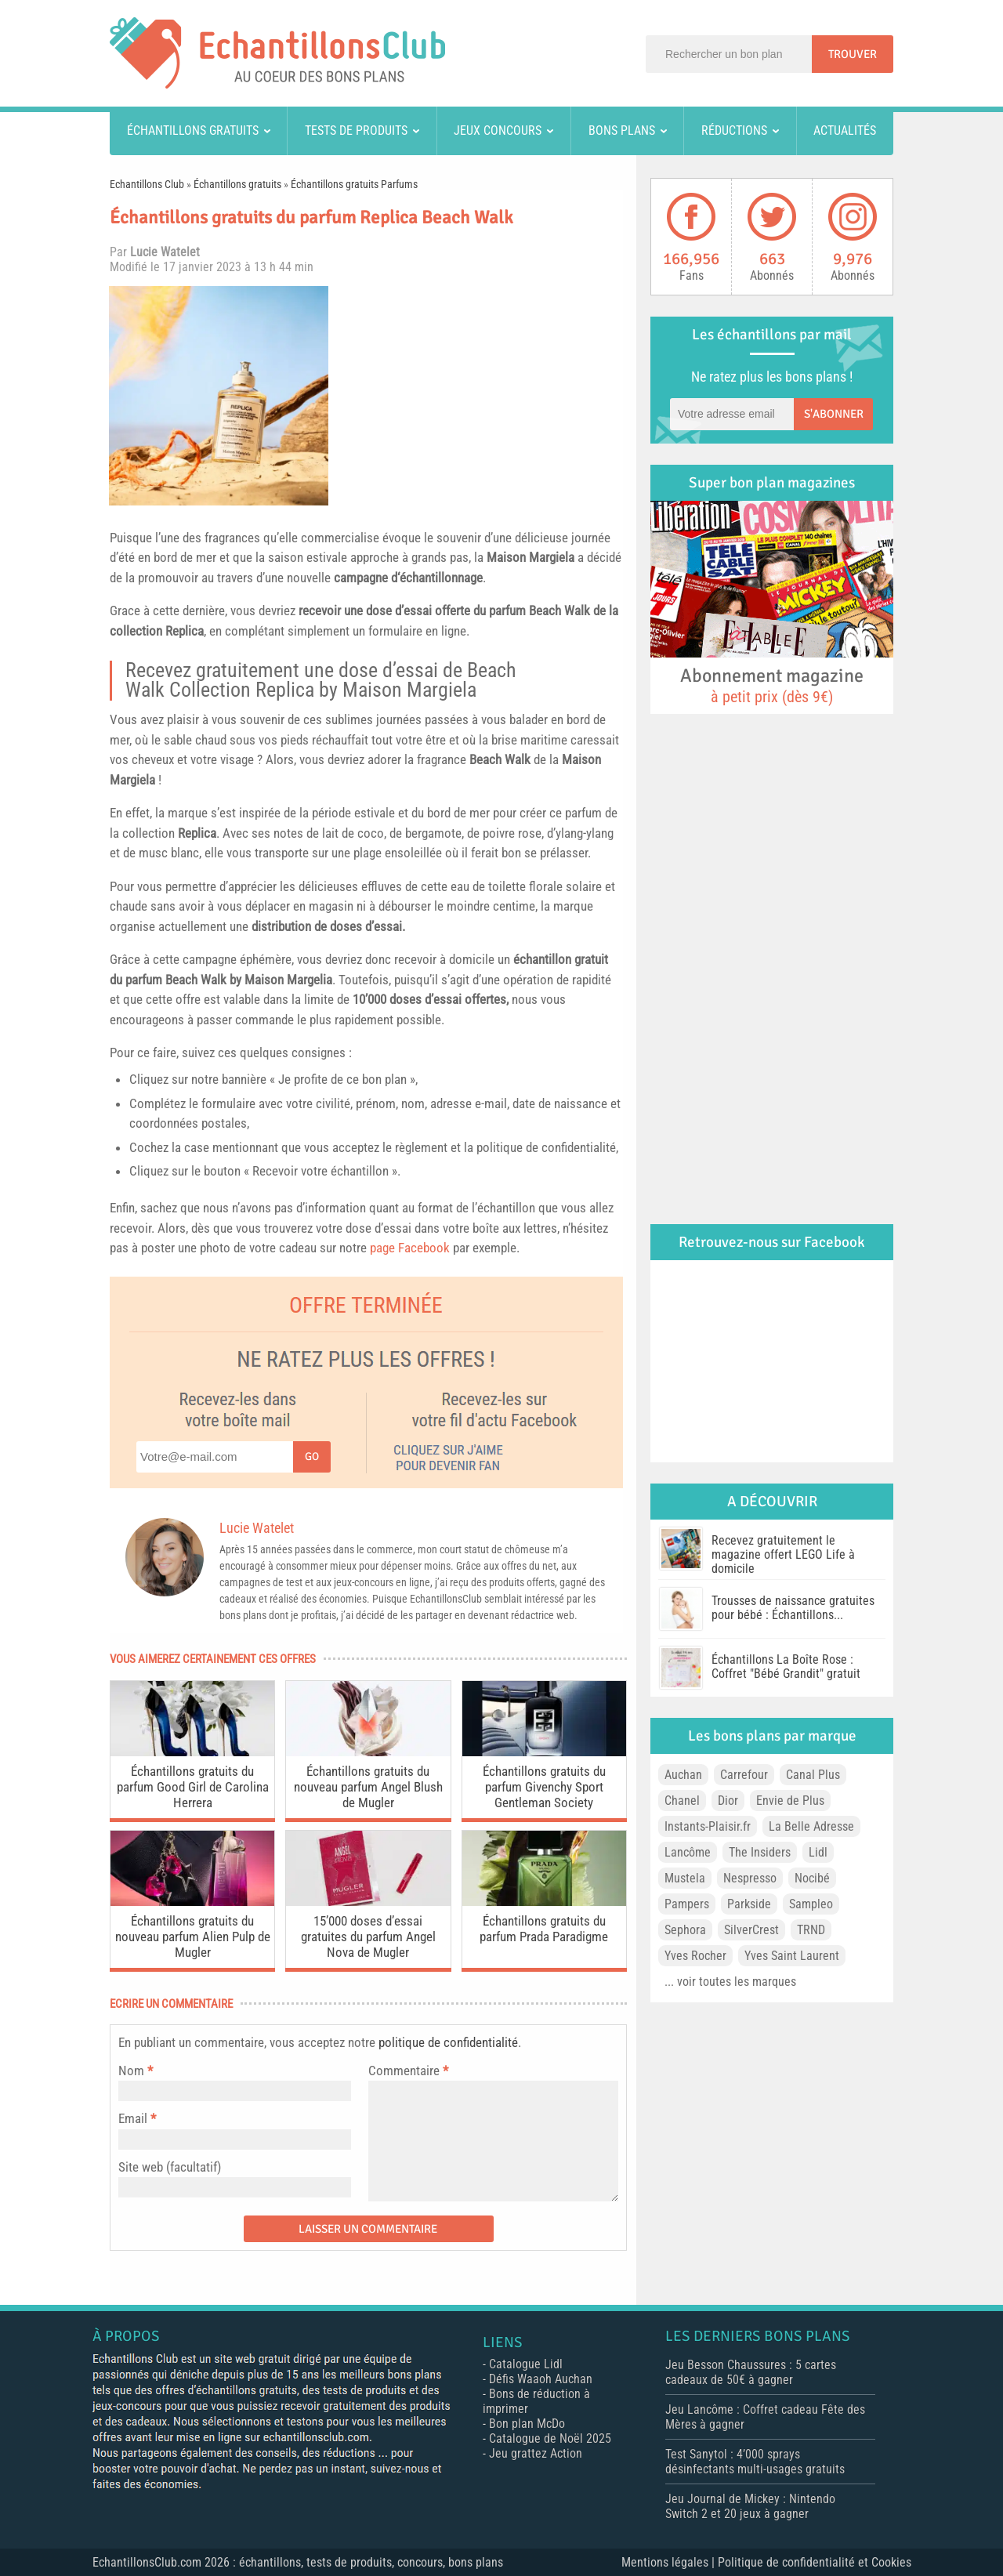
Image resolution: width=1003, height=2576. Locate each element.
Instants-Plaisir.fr (707, 1826)
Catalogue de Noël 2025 (550, 2438)
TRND (811, 1929)
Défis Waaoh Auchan (540, 2378)
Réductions (734, 130)
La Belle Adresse (811, 1826)
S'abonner (834, 414)
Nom (131, 2070)
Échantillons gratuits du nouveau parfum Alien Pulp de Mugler (192, 1936)
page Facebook (410, 1247)
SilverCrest (751, 1929)
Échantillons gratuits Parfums (354, 184)
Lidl (818, 1852)
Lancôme (687, 1852)
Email (132, 2118)
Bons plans (621, 130)
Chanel (682, 1800)
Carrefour (744, 1774)
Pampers (686, 1904)
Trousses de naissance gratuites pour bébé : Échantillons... (793, 1607)
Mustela (684, 1878)
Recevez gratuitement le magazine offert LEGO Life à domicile (783, 1554)
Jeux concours (497, 130)
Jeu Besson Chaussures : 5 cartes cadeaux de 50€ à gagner (750, 2372)
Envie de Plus (790, 1800)
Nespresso (750, 1878)
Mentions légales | (669, 2562)
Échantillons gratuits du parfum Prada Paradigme (544, 1928)
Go (312, 1456)
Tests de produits (356, 130)
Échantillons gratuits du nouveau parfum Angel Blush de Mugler (368, 1786)
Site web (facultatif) (169, 2167)
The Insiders (760, 1852)
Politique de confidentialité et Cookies (814, 2562)
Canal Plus (813, 1774)
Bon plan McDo (527, 2423)
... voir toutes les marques (730, 1981)
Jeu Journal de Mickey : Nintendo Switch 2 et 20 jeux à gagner (750, 2506)
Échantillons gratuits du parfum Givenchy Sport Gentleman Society (544, 1786)
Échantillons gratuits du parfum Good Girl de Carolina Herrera (193, 1786)
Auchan (683, 1774)
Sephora (685, 1929)
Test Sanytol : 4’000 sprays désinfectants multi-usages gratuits (755, 2461)
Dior (728, 1800)
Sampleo (811, 1904)
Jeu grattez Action (535, 2453)
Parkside (749, 1904)
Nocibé (812, 1878)
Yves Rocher (695, 1955)
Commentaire (408, 2070)
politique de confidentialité (448, 2042)
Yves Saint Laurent (791, 1955)
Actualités (844, 130)
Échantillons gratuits (193, 130)
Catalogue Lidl (526, 2364)
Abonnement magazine (772, 685)
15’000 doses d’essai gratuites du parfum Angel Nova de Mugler (368, 1936)
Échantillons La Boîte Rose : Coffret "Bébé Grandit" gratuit (786, 1666)
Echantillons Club (147, 184)
